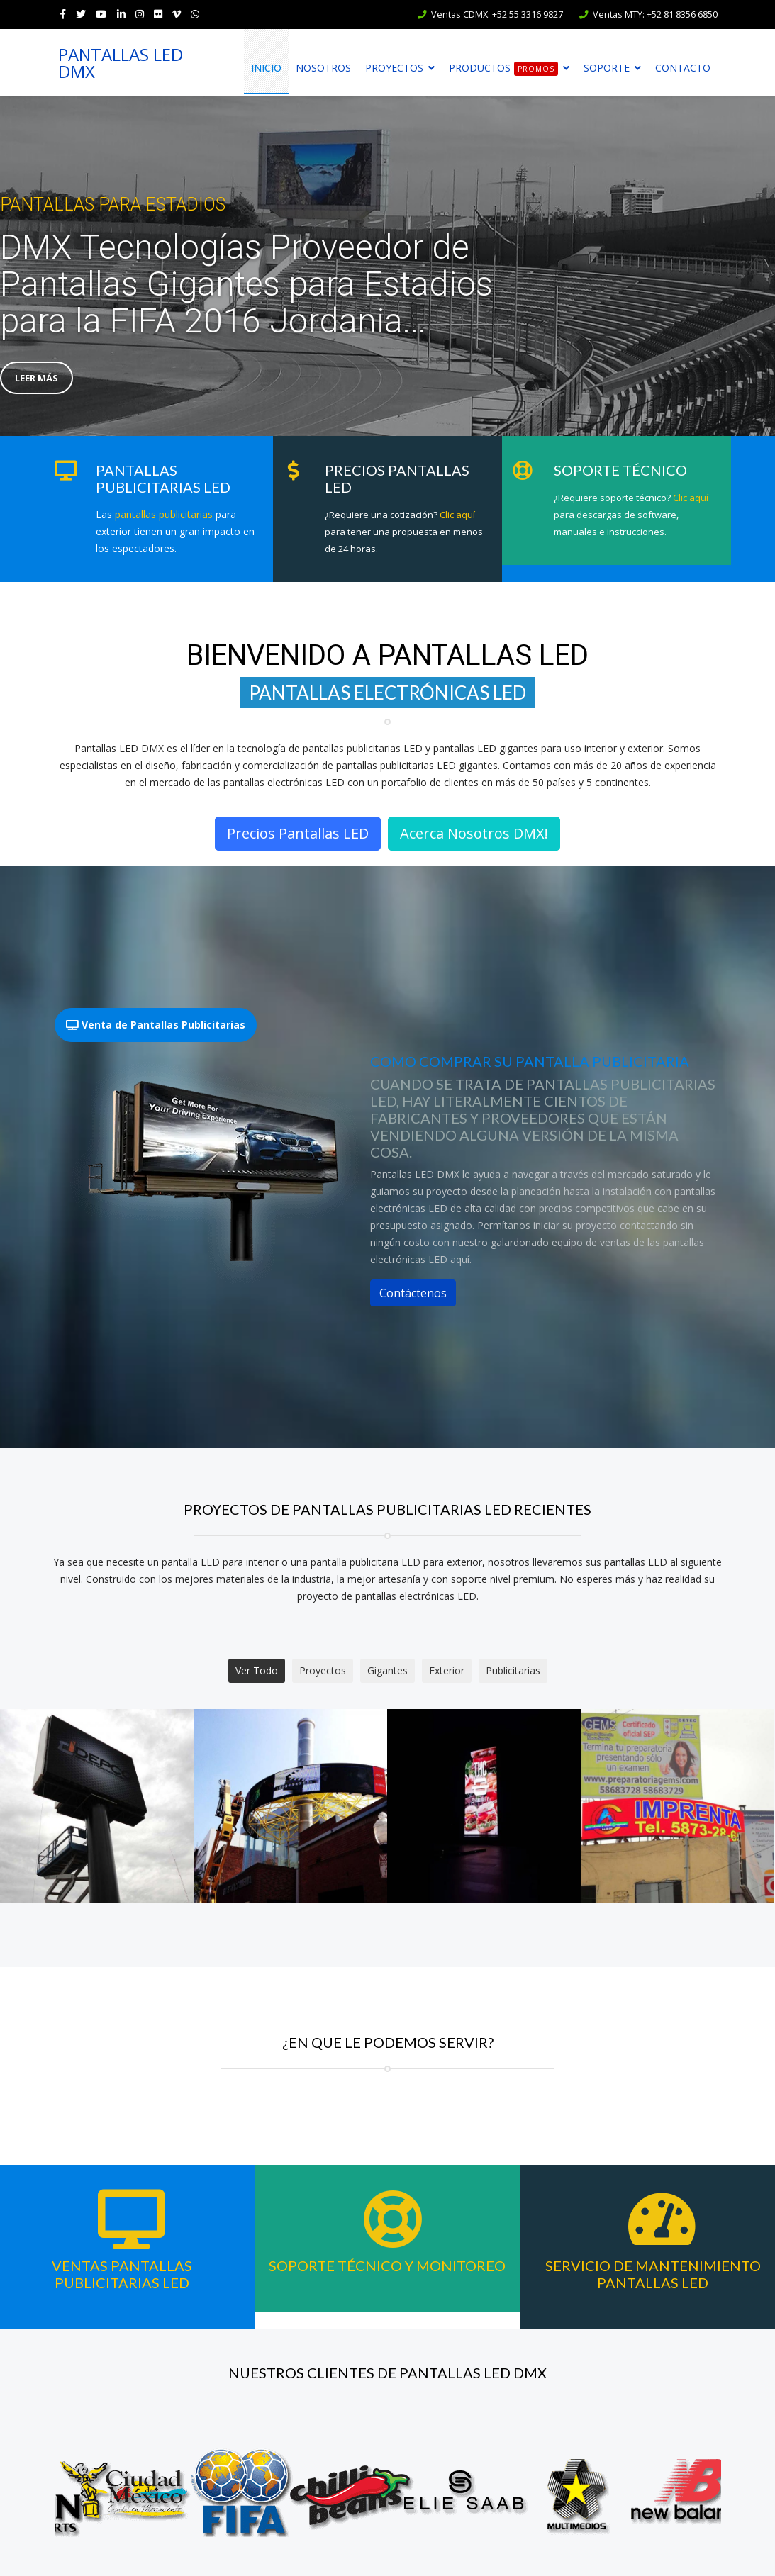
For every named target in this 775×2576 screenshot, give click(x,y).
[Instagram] (139, 14)
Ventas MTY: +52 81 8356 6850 (655, 15)
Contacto (682, 67)
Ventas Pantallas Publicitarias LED (122, 2274)
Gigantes (387, 1670)
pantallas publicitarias (164, 514)
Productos (503, 68)
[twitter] (81, 14)
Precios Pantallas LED (298, 833)
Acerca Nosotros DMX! (474, 833)
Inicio (266, 67)
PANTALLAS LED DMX (120, 63)
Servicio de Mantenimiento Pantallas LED (653, 2274)
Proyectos (394, 67)
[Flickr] (158, 14)
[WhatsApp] (195, 14)
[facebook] (63, 14)
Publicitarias (513, 1670)
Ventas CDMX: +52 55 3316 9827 (497, 15)
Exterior (446, 1670)
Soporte (607, 67)
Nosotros (323, 67)
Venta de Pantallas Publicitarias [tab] (155, 1024)
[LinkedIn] (121, 14)
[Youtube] (101, 14)
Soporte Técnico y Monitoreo (387, 2265)
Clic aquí (457, 514)
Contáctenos (413, 1293)
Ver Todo (256, 1670)
